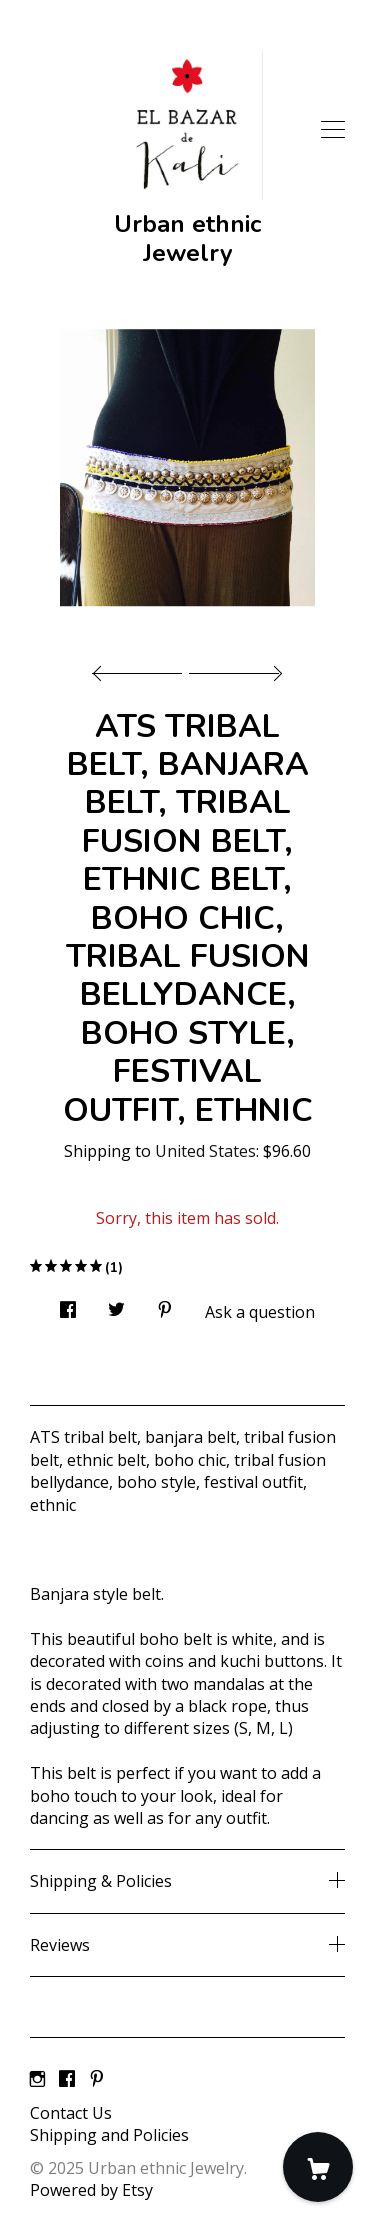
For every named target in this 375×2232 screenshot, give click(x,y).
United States (205, 1151)
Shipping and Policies (109, 2135)
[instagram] (37, 2079)
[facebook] (67, 2079)
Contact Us (71, 2113)
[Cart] (318, 2167)
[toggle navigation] (333, 130)
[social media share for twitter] (116, 1303)
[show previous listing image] (142, 668)
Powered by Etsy (91, 2190)
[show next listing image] (233, 668)
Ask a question (260, 1312)
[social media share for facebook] (68, 1303)
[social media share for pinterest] (165, 1303)
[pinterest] (97, 2079)
